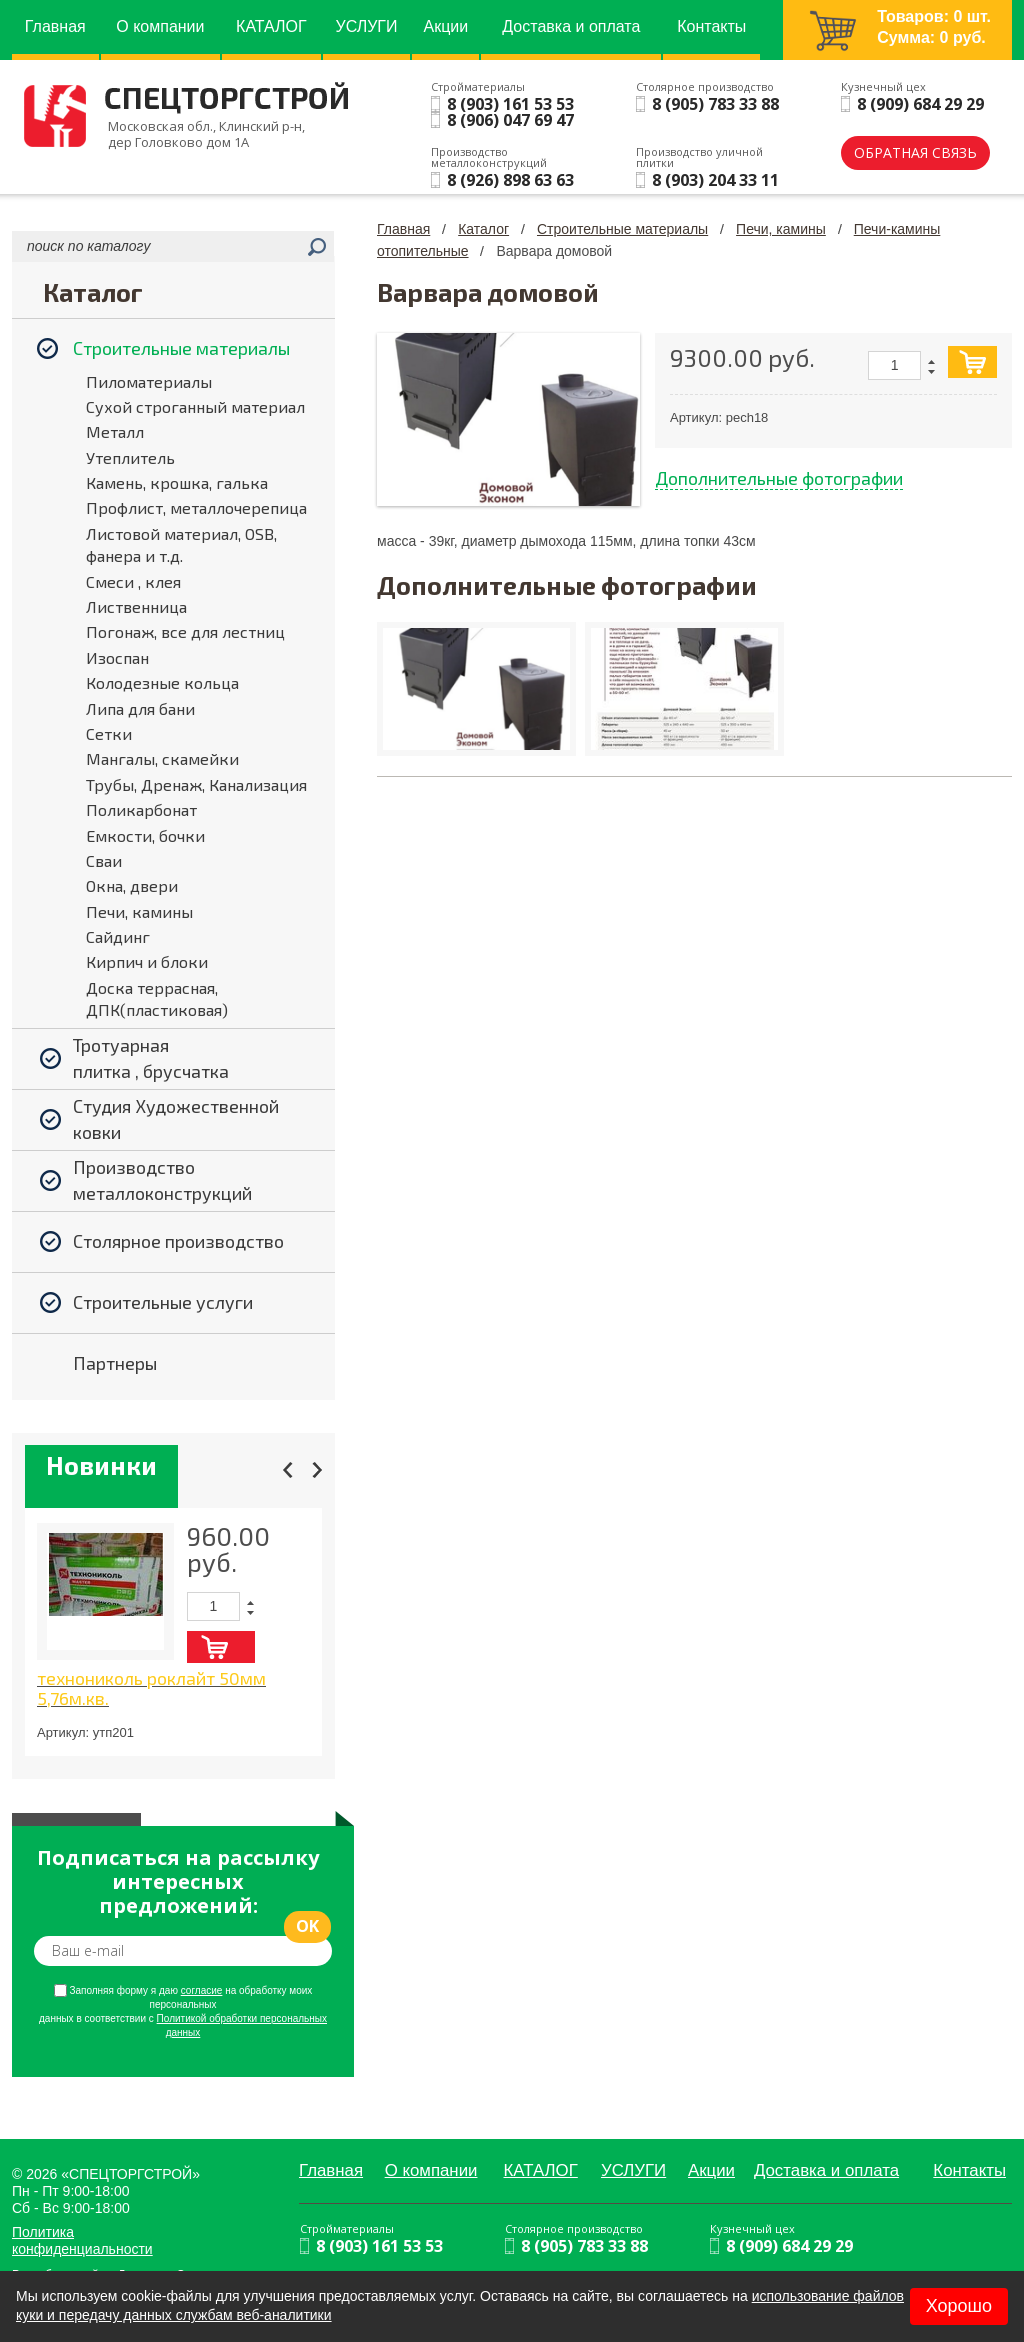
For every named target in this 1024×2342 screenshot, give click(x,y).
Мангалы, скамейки (162, 758)
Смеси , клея (133, 581)
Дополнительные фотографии (779, 478)
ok (307, 1926)
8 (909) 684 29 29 (920, 104)
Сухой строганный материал (195, 406)
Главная (403, 229)
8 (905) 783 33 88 (715, 104)
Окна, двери (132, 885)
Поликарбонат (141, 809)
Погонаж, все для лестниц (185, 631)
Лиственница (136, 606)
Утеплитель (130, 457)
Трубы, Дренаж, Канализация (196, 784)
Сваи (104, 860)
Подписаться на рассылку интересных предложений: (178, 1882)
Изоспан (117, 657)
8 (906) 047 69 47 (510, 120)
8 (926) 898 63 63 (510, 180)
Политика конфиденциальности (82, 2240)
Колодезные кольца (162, 682)
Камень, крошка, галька (177, 482)
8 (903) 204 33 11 (715, 180)
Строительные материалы (622, 229)
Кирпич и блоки (147, 961)
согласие (202, 1990)
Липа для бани (140, 708)
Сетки (109, 733)
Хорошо (959, 2306)
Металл (115, 431)
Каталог (483, 229)
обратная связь (915, 152)
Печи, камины (139, 911)
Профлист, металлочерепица (196, 507)
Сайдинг (118, 936)
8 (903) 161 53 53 (510, 104)
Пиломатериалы (149, 381)
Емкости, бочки (145, 835)
